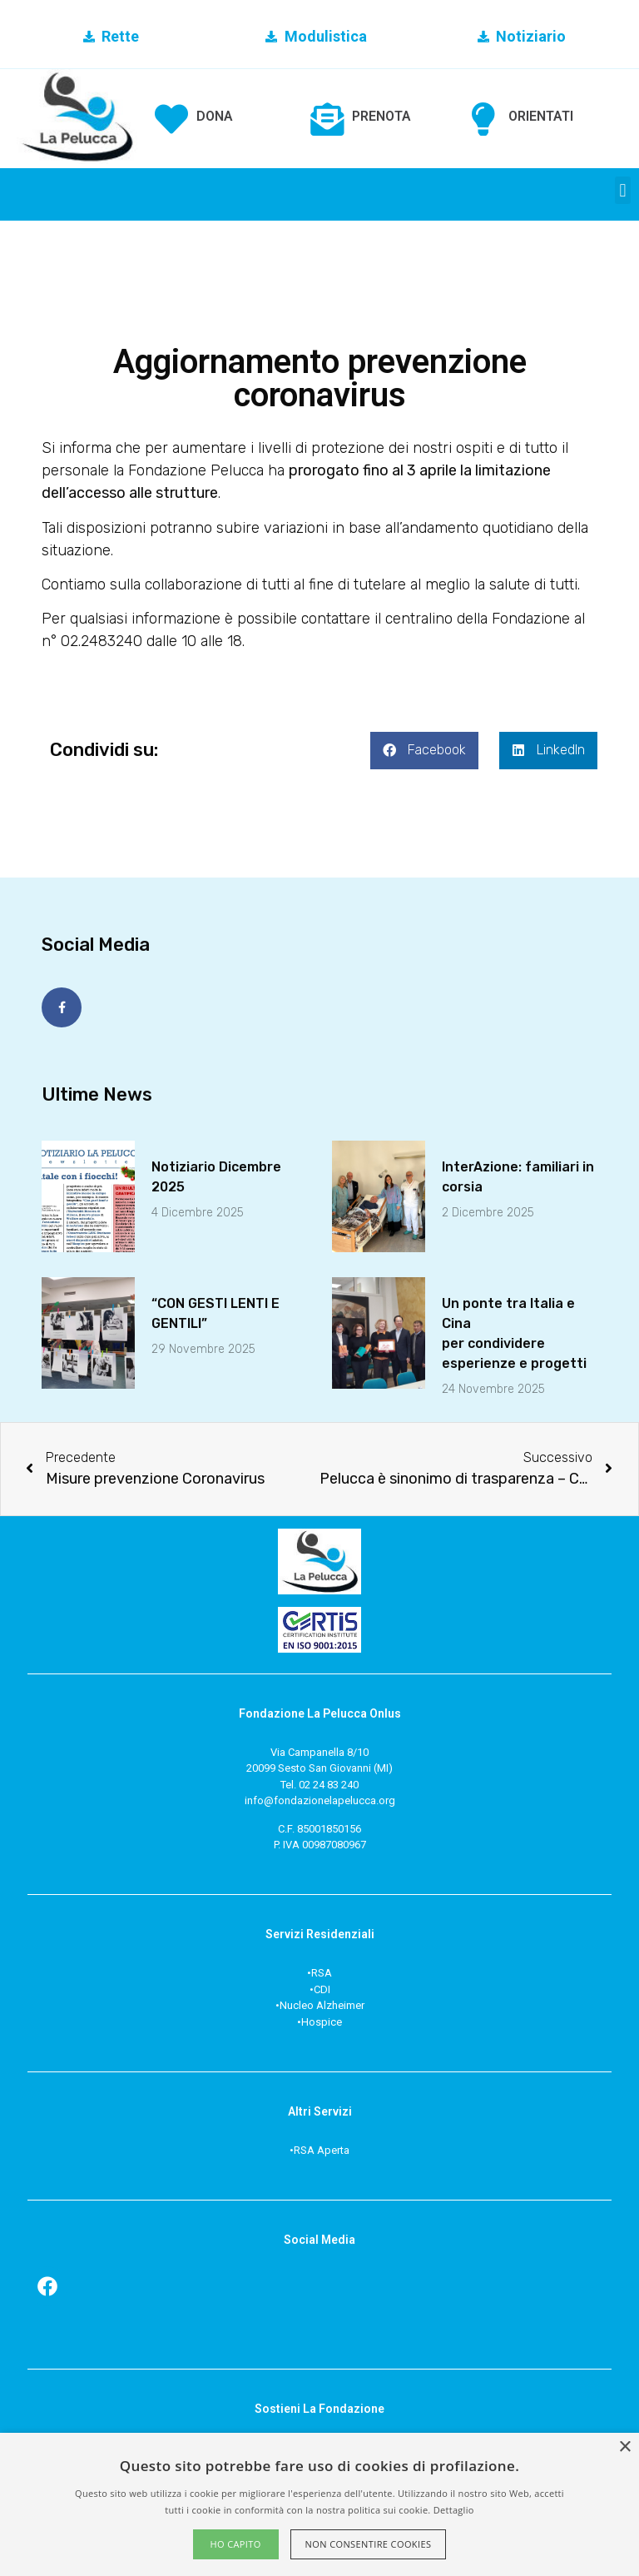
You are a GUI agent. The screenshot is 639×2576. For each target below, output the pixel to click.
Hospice (321, 2021)
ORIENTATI (540, 116)
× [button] (624, 2447)
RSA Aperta (321, 2149)
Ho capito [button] (235, 2544)
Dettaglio (453, 2510)
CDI (322, 1988)
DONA (214, 116)
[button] (623, 190)
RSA (321, 1973)
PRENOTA (381, 116)
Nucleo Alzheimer (322, 2005)
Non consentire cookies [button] (368, 2544)
